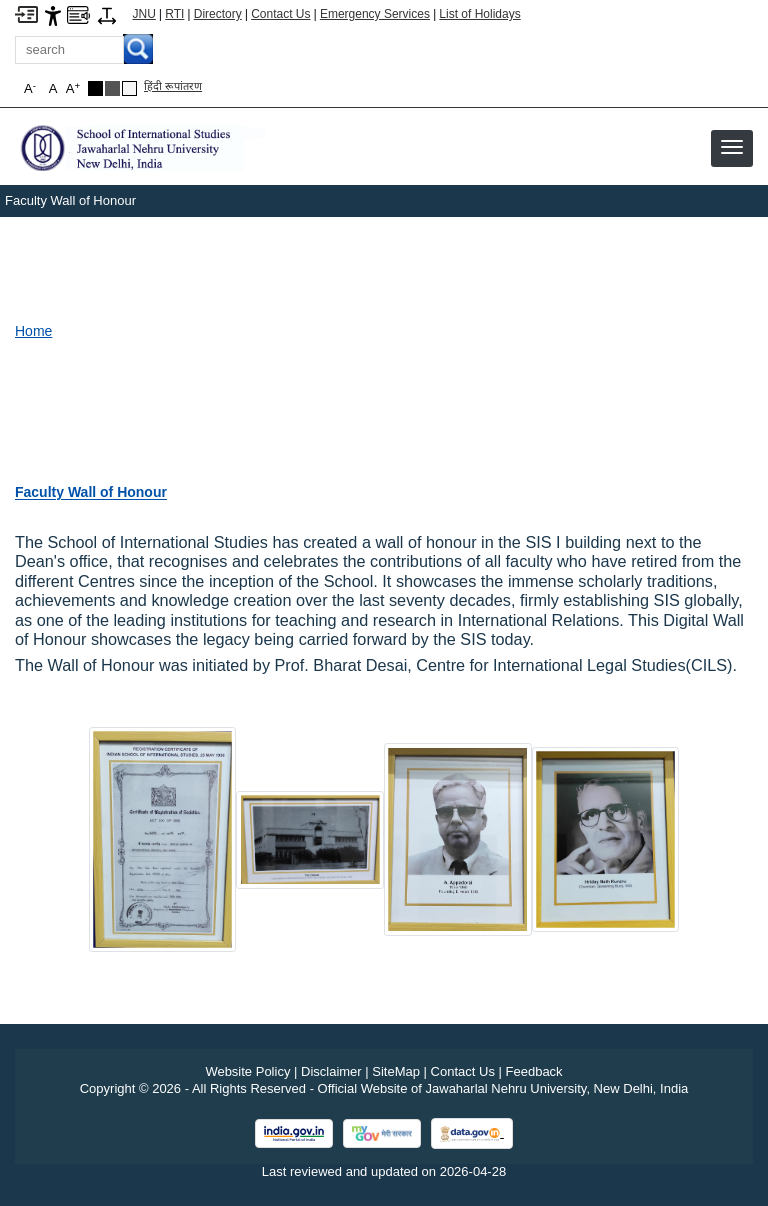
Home (33, 331)
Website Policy (247, 1071)
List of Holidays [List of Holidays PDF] (479, 14)
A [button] (73, 88)
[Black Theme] (95, 88)
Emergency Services (375, 14)
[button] (732, 147)
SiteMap (396, 1071)
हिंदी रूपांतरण (173, 86)
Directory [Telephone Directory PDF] (218, 14)
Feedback (534, 1071)
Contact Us (280, 14)
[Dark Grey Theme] (112, 88)
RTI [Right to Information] (174, 14)
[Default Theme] (129, 88)
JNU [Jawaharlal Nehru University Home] (144, 14)
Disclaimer (331, 1071)
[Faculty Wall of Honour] (91, 492)
